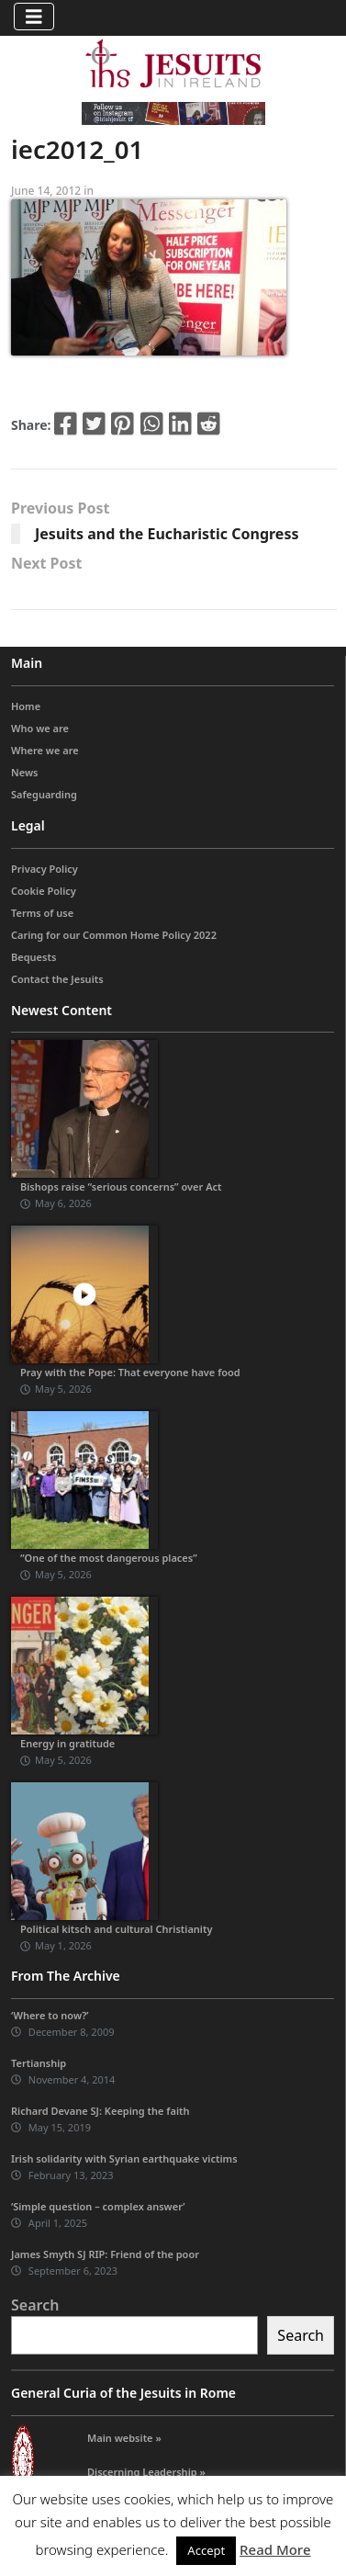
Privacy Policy (44, 869)
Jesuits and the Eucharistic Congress (166, 534)
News (25, 772)
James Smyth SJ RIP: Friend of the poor (105, 2254)
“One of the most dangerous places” (108, 1558)
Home (25, 706)
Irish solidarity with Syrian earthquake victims (124, 2158)
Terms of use (42, 913)
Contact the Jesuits (57, 979)
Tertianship (38, 2063)
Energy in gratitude (67, 1743)
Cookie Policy (43, 891)
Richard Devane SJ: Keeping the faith (100, 2111)
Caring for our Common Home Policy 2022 (114, 935)
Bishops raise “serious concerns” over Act (121, 1186)
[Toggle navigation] (34, 16)
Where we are (45, 750)
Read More (275, 2549)
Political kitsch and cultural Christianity (116, 1929)
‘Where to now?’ (50, 2015)
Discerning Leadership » (146, 2472)
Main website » (124, 2438)
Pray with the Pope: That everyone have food (130, 1372)
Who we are (40, 728)
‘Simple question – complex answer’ (98, 2206)
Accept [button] (206, 2550)
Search (35, 2305)
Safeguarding (44, 794)
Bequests (33, 957)
